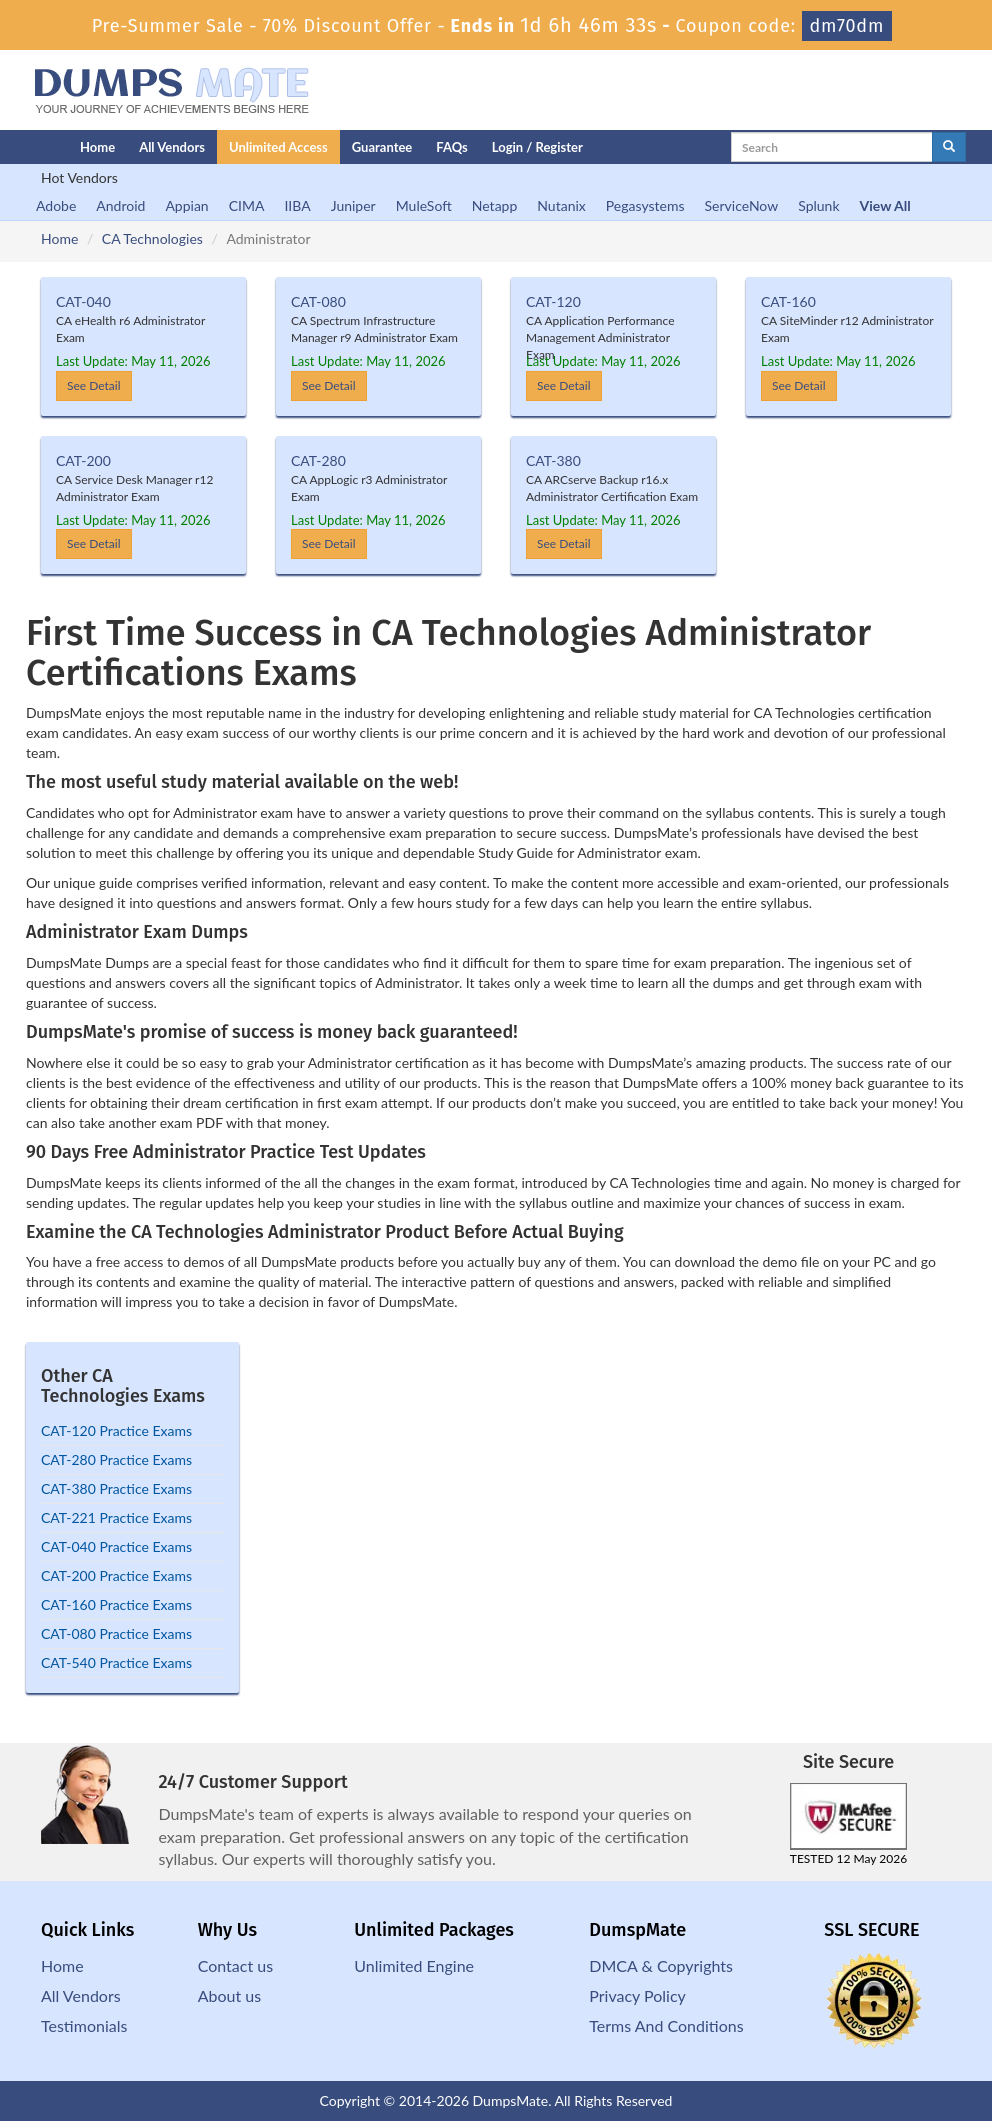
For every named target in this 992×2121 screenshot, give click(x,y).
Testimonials (84, 2025)
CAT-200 (83, 460)
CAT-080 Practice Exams (116, 1633)
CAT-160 (788, 301)
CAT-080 (318, 301)
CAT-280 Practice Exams (116, 1459)
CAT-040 (83, 301)
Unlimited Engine (414, 1965)
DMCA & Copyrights (661, 1965)
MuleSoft (424, 205)
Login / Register (537, 147)
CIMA (247, 205)
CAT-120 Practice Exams (116, 1430)
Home (97, 147)
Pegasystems (645, 205)
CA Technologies (152, 238)
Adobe (56, 205)
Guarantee (382, 147)
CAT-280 (318, 460)
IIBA (297, 205)
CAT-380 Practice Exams (116, 1488)
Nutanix (561, 205)
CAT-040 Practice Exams (116, 1546)
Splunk (818, 205)
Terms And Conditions (666, 2025)
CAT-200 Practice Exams (116, 1575)
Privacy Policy (637, 1995)
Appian (186, 205)
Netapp (495, 205)
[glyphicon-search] (949, 147)
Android (120, 205)
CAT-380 (553, 460)
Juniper (353, 205)
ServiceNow (742, 205)
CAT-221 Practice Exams (116, 1517)
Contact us (235, 1965)
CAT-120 (553, 301)
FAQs (451, 147)
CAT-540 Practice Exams (116, 1662)
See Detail (94, 385)
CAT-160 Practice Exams (116, 1604)
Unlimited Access (278, 147)
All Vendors (172, 147)
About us (229, 1995)
